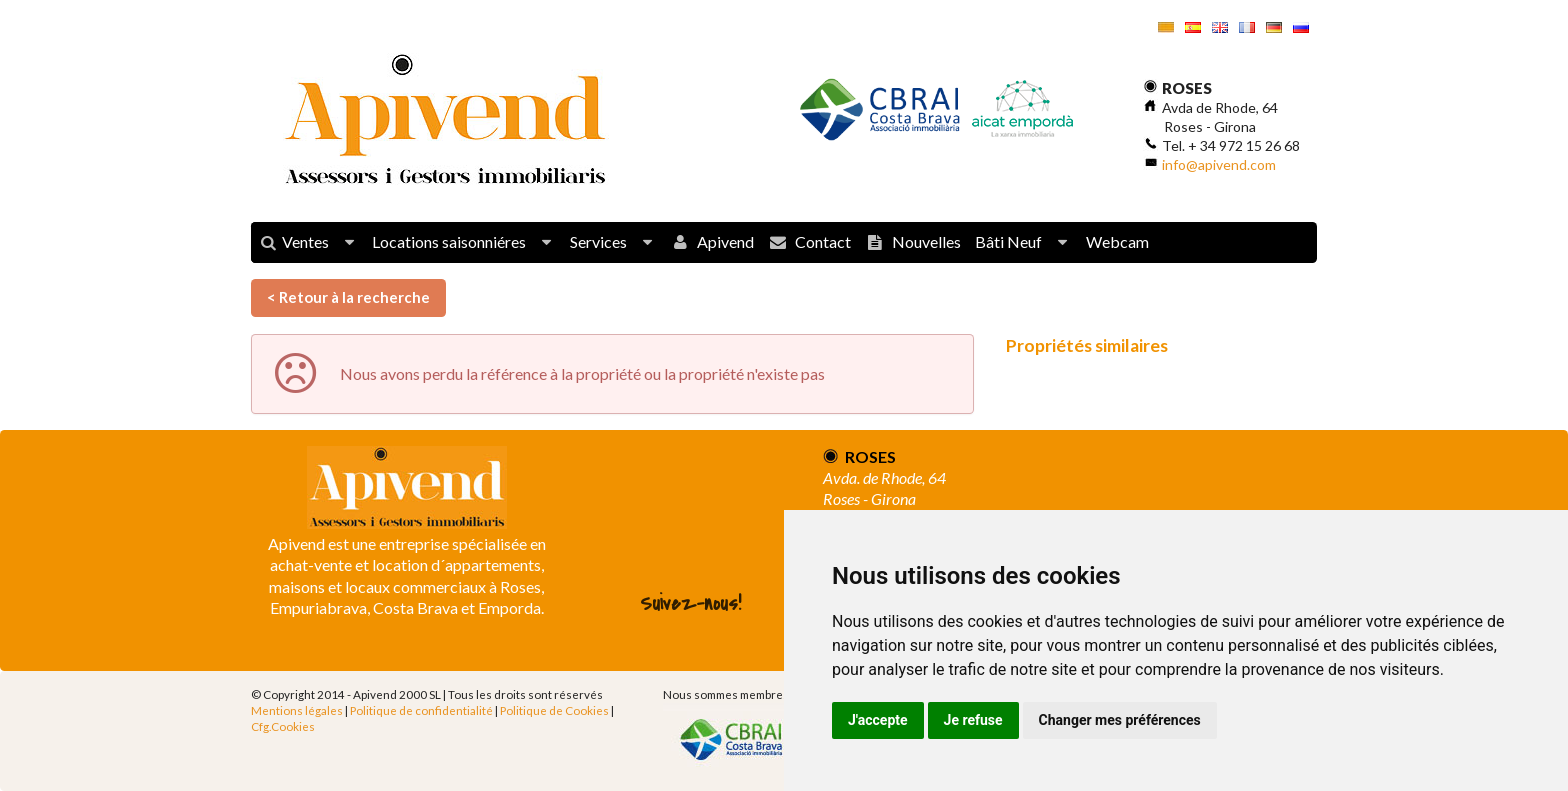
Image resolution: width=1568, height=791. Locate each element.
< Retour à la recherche (348, 297)
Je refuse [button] (973, 720)
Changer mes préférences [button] (1120, 720)
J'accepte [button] (878, 720)
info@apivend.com (1219, 164)
